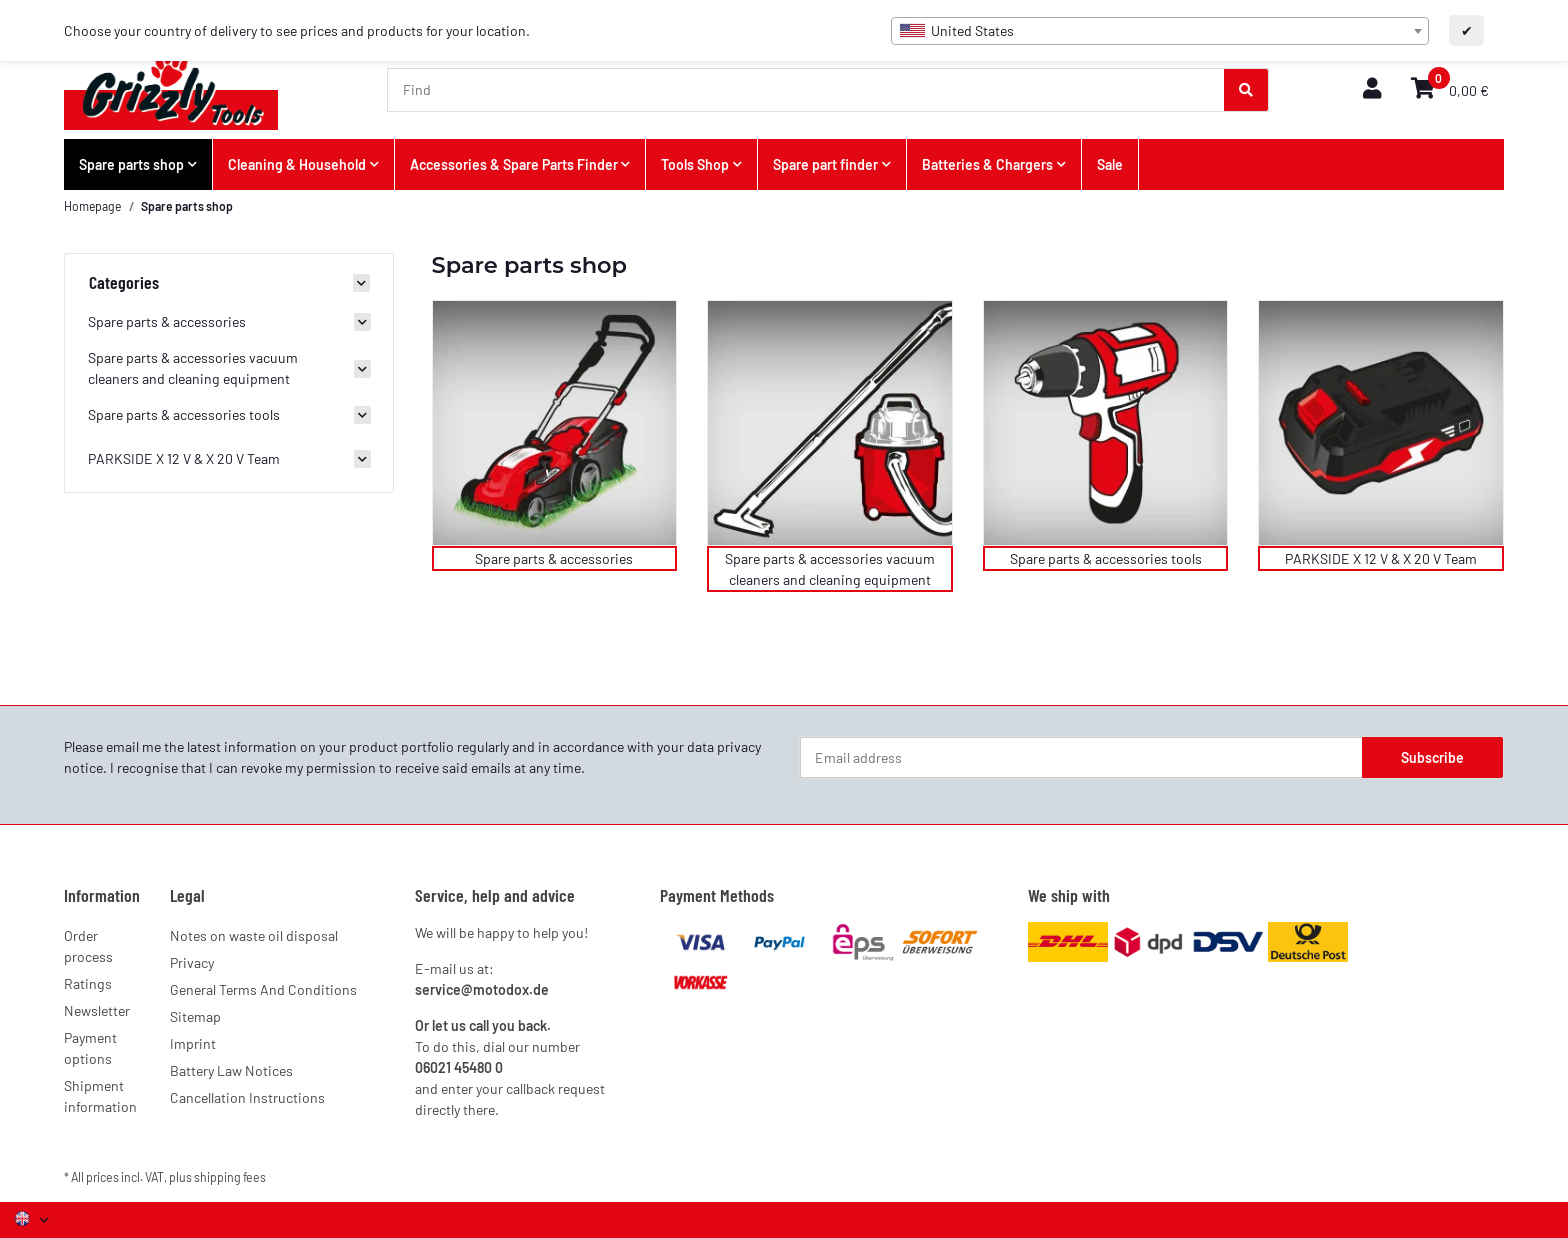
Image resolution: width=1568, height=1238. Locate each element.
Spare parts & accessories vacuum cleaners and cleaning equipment (193, 368)
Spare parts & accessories (554, 558)
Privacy (192, 962)
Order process (88, 946)
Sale (1110, 164)
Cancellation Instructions (247, 1097)
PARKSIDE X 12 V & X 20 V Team (1381, 558)
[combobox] (1160, 31)
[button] (1372, 89)
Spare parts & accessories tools (1106, 558)
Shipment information (100, 1096)
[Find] (806, 90)
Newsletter (97, 1010)
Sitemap (195, 1016)
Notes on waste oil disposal (254, 935)
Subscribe (1432, 757)
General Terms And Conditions (263, 989)
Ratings (88, 983)
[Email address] (1081, 758)
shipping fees (230, 1177)
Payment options (90, 1048)
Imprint (193, 1043)
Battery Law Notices (231, 1070)
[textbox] (1160, 31)
